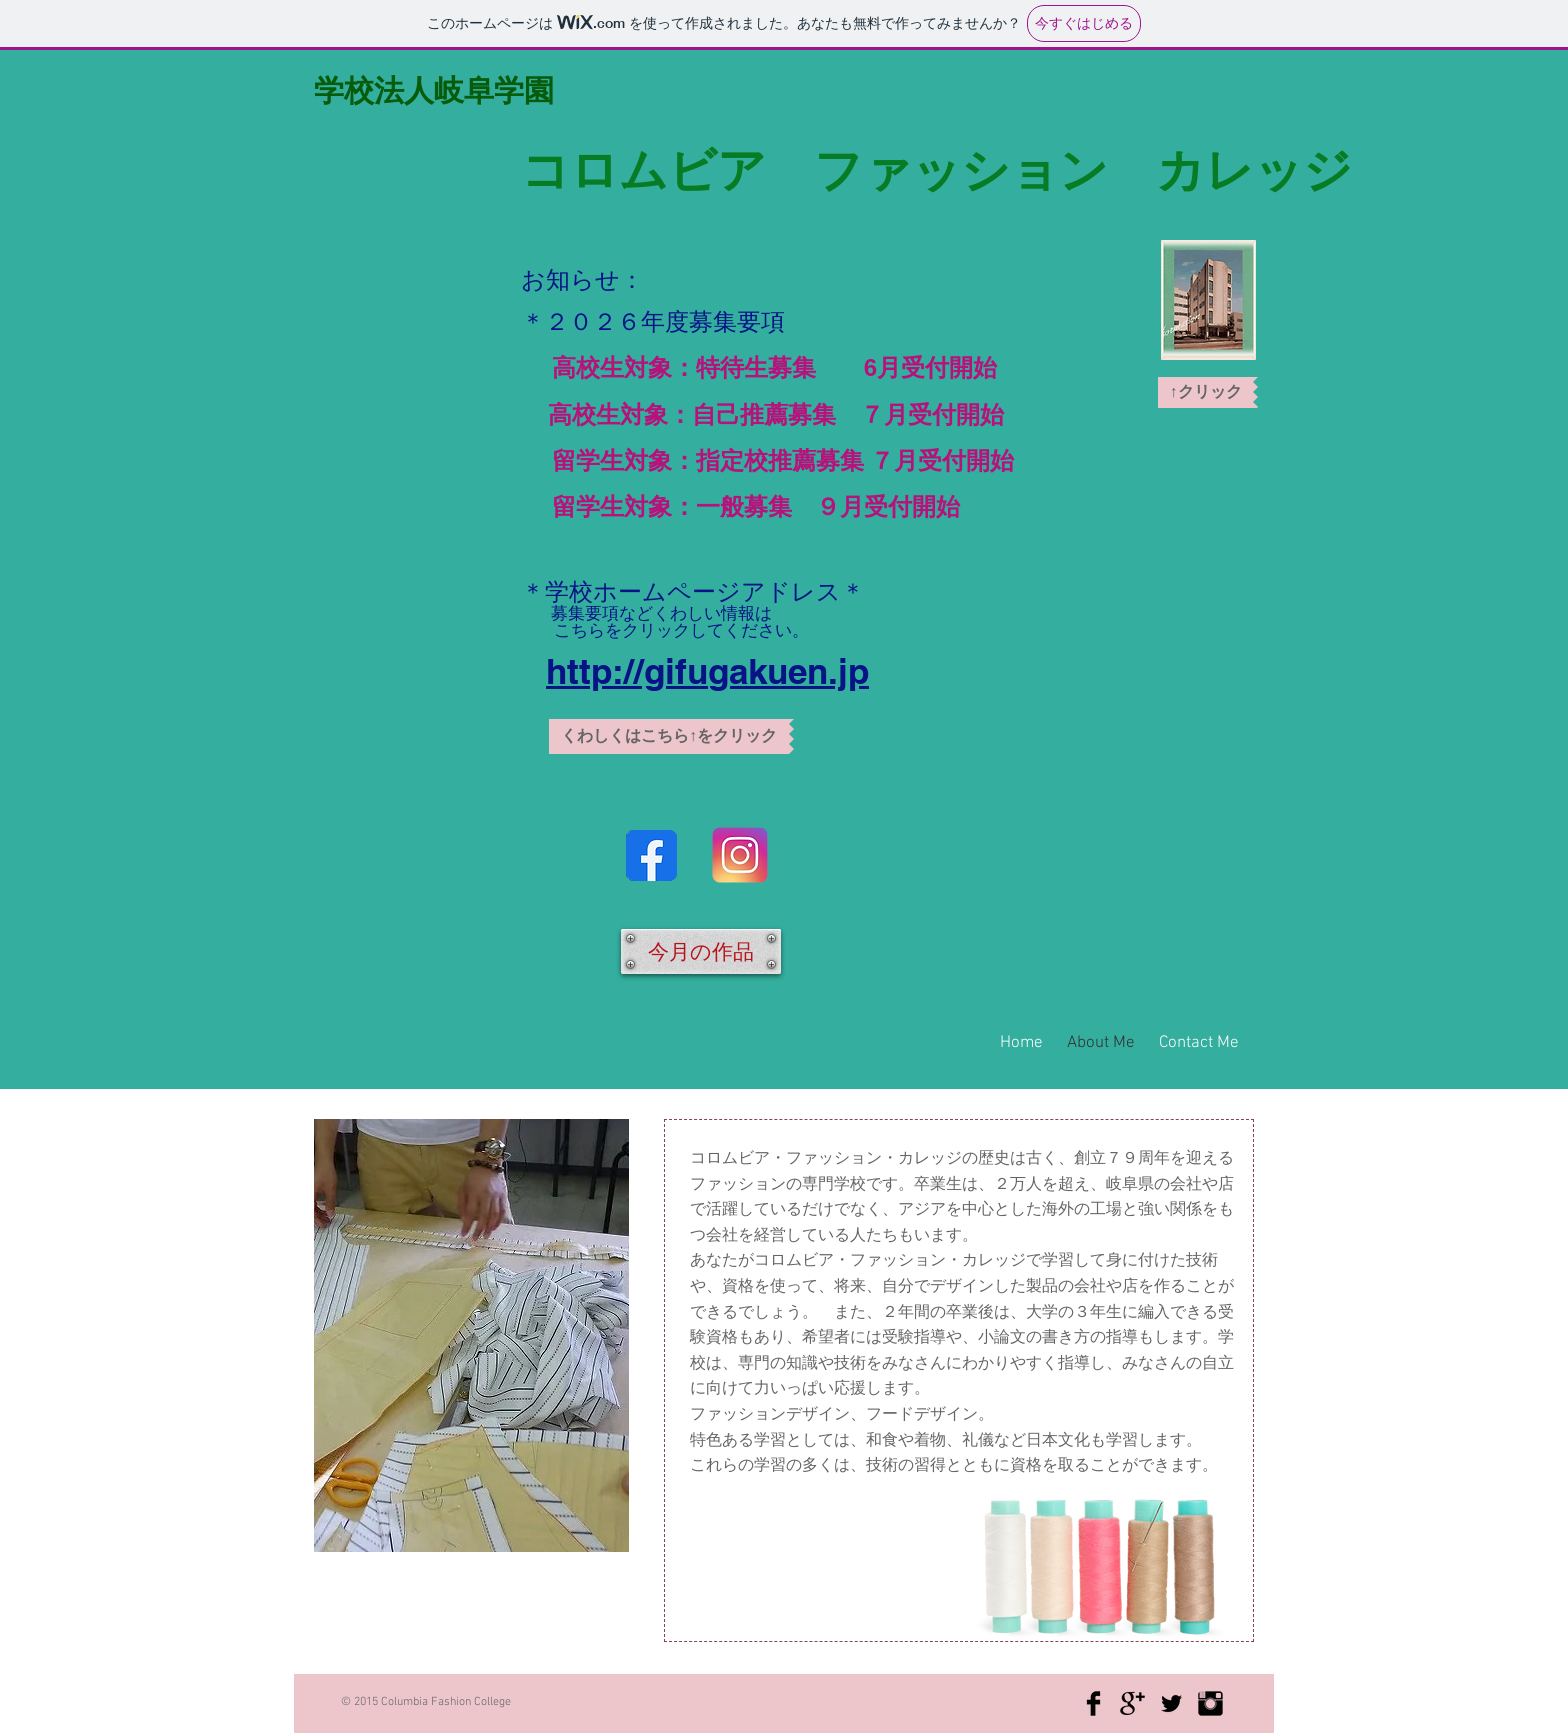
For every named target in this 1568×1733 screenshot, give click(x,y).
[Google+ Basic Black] (1132, 1703)
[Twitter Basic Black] (1171, 1703)
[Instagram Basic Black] (1210, 1703)
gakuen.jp (788, 671)
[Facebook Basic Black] (1093, 1703)
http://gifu (627, 671)
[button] (671, 736)
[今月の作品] (701, 951)
